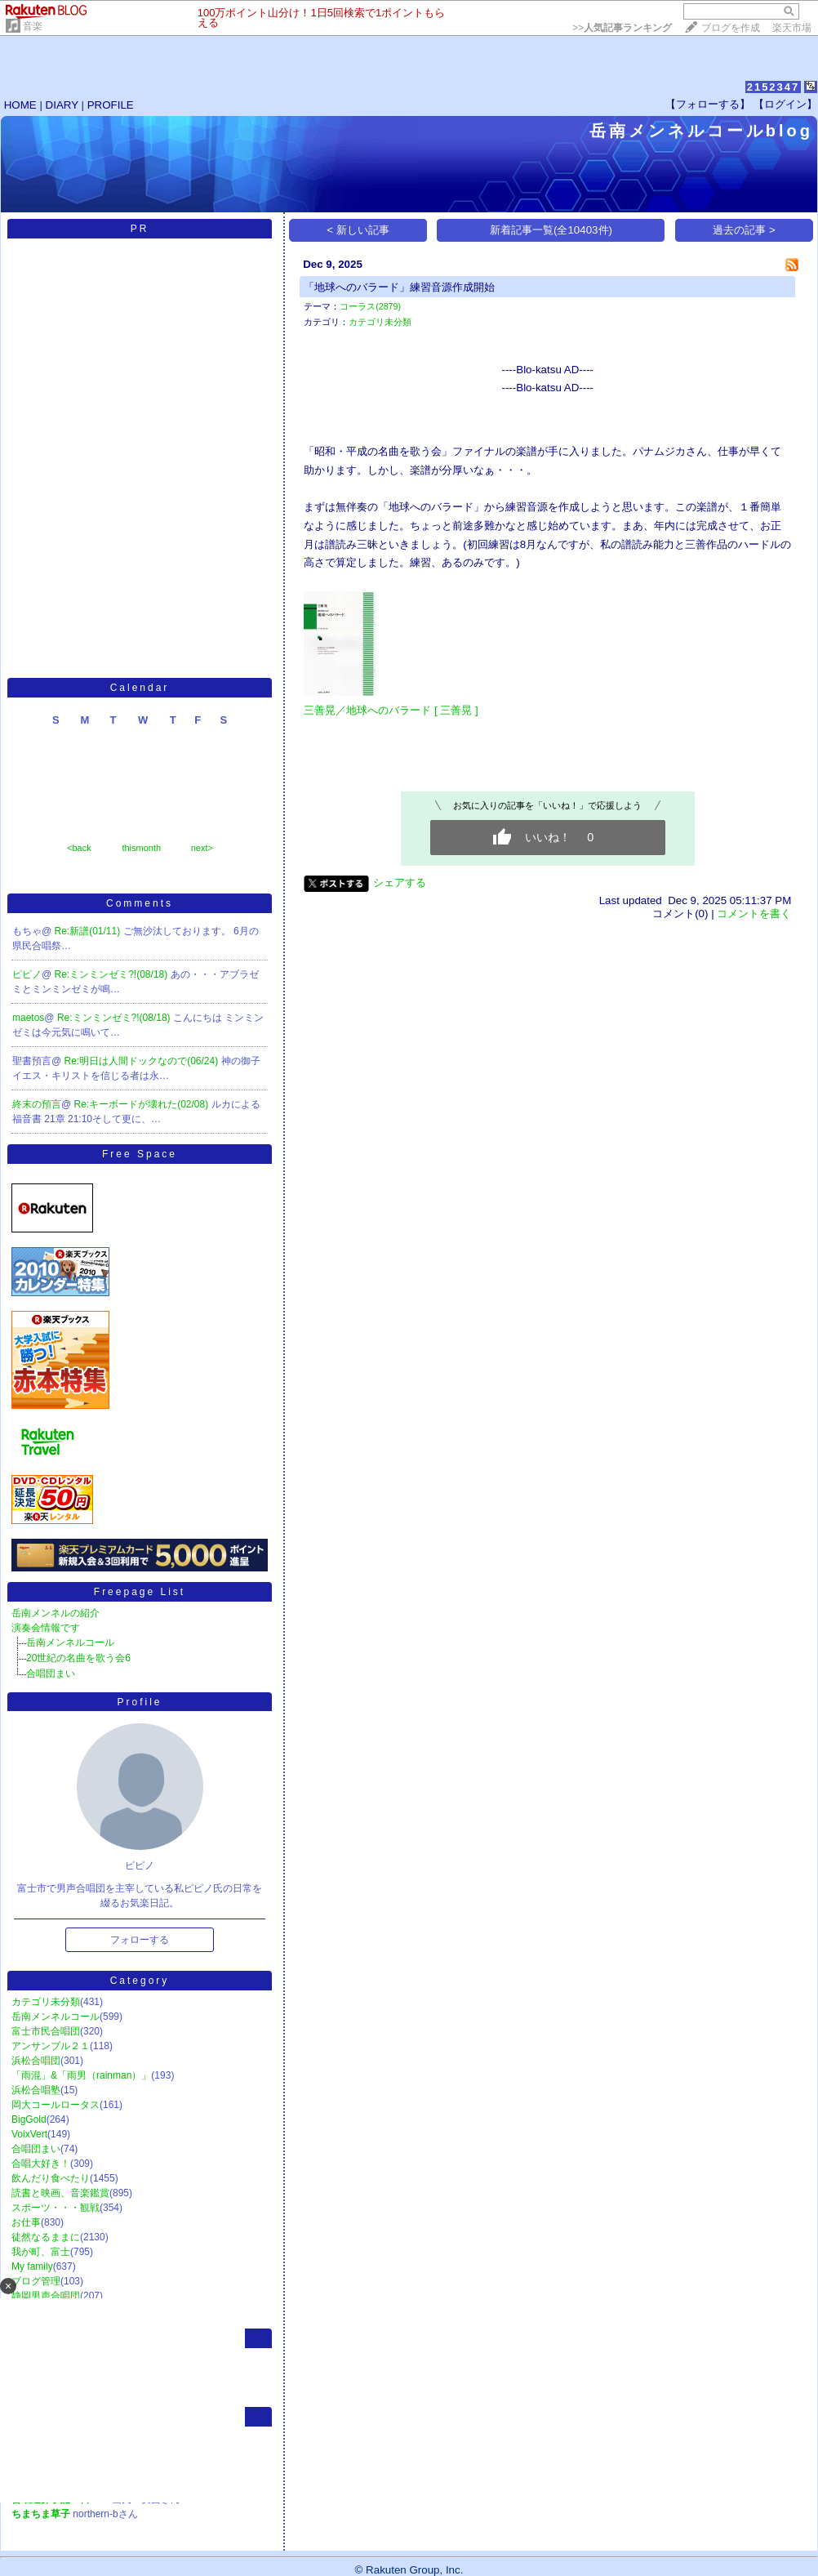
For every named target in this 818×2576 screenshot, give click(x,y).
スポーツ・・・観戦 (55, 2207)
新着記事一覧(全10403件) (551, 230)
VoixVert (29, 2134)
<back (79, 848)
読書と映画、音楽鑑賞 (60, 2193)
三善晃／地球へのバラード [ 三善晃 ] (391, 710)
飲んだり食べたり (50, 2178)
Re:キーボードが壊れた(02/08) (142, 1104)
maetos (28, 1017)
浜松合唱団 (35, 2060)
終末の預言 (36, 1104)
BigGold (29, 2119)
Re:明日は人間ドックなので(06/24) (142, 1061)
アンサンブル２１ (50, 2046)
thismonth (141, 848)
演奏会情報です (45, 1627)
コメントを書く (754, 913)
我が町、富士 (40, 2251)
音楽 (32, 26)
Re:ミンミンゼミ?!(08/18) (113, 974)
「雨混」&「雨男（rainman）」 (81, 2075)
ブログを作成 (730, 27)
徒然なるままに (45, 2237)
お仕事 (26, 2222)
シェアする (399, 882)
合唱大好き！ (40, 2163)
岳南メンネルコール (70, 1642)
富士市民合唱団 (45, 2031)
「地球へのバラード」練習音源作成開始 (399, 287)
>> (622, 27)
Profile (139, 1702)
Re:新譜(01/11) (89, 931)
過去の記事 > (744, 230)
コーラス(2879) (370, 306)
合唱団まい (50, 1673)
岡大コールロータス (55, 2104)
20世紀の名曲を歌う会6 (78, 1658)
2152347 (773, 87)
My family (32, 2266)
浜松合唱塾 (35, 2090)
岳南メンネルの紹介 (55, 1613)
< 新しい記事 (358, 230)
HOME (20, 105)
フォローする (139, 1939)
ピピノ (27, 974)
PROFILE (110, 105)
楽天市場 (791, 27)
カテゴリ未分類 (45, 2002)
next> (202, 848)
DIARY (62, 105)
